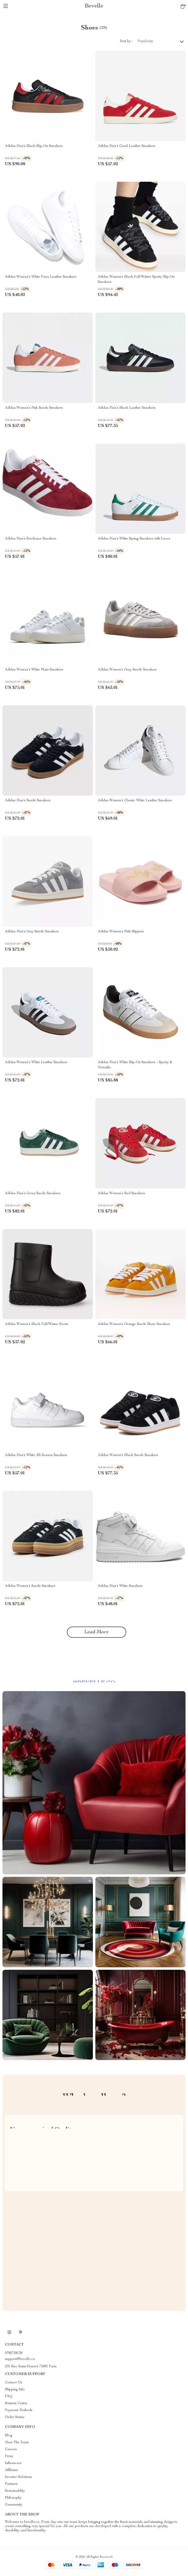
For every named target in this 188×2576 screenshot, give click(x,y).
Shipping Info (15, 2389)
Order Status (14, 2417)
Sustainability (15, 2491)
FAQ (8, 2396)
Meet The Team (17, 2442)
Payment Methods (18, 2410)
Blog (8, 2435)
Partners (11, 2484)
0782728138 (13, 2353)
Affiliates (11, 2470)
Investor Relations (18, 2477)
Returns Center (16, 2403)
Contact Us (13, 2382)
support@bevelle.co (20, 2359)
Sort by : (126, 41)
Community (13, 2505)
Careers (11, 2449)
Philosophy (13, 2498)
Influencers (13, 2463)
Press (9, 2456)
